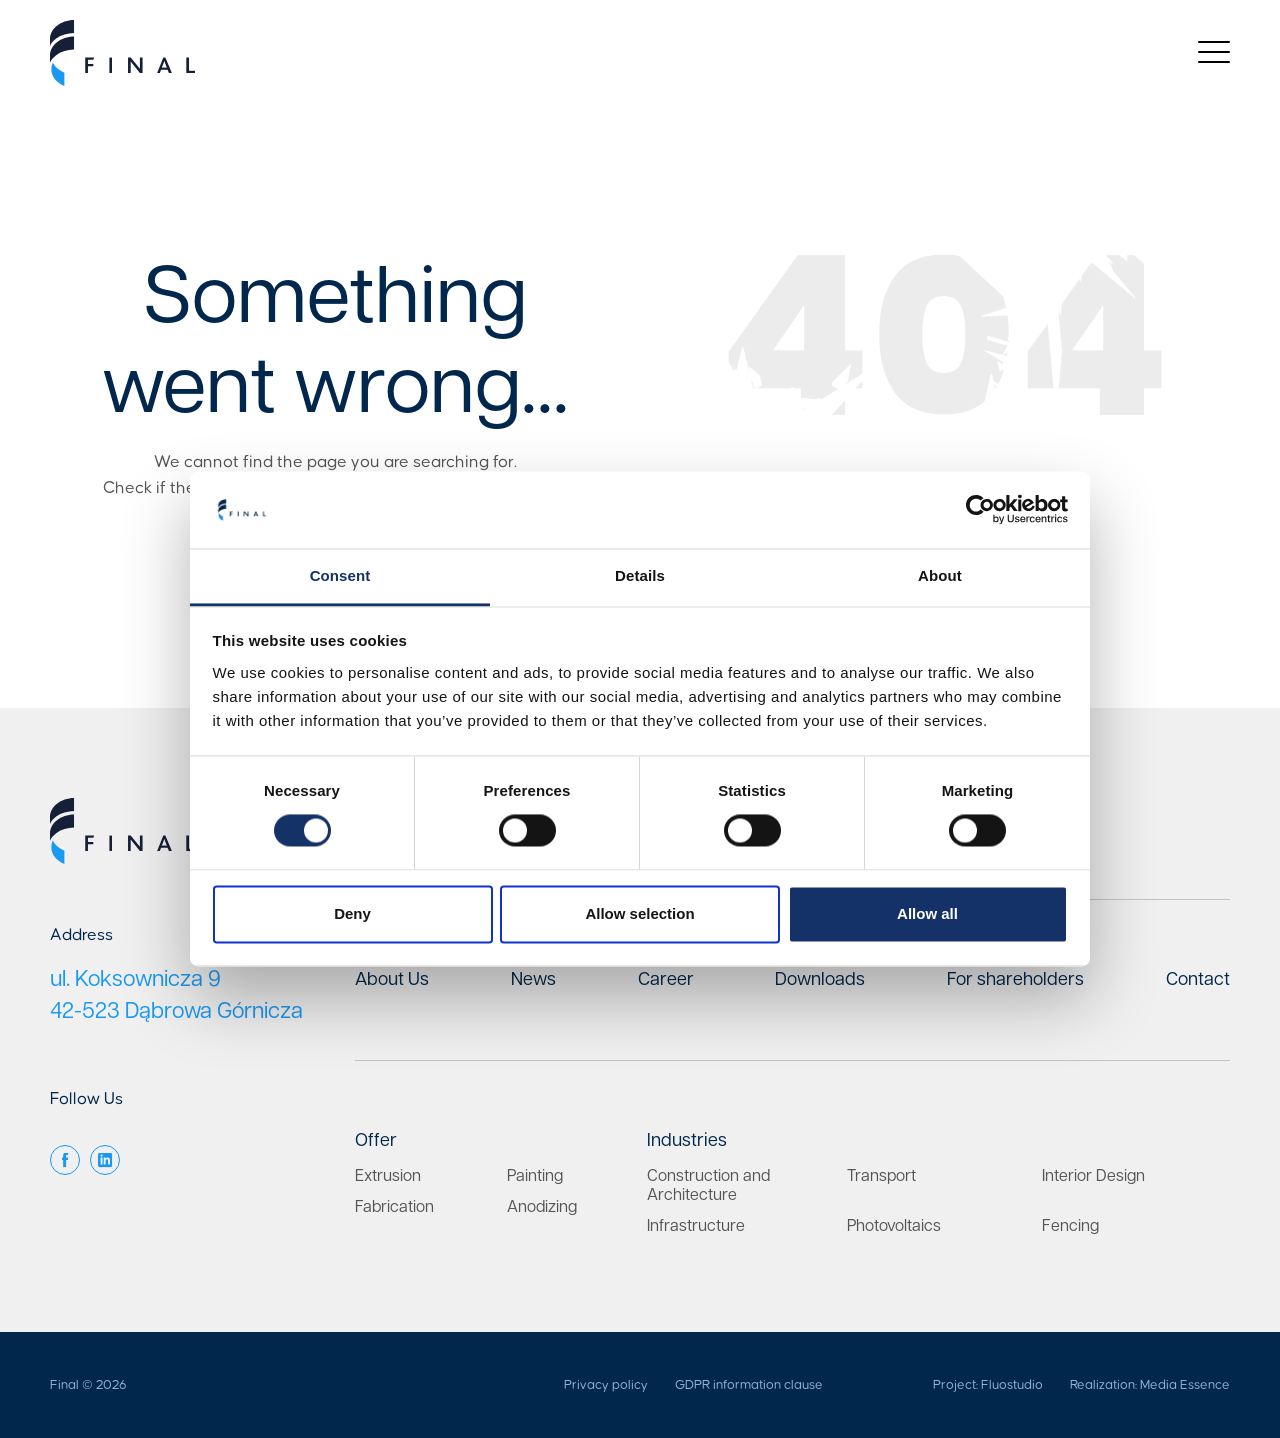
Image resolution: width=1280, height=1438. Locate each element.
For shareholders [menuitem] (1015, 980)
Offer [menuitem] (376, 1141)
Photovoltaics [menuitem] (894, 1226)
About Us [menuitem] (392, 980)
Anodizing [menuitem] (542, 1207)
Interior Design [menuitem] (1093, 1176)
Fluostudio (1012, 1385)
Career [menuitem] (666, 980)
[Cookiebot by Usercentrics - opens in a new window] (980, 510)
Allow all (927, 913)
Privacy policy (606, 1385)
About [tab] (940, 575)
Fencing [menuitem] (1070, 1226)
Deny (352, 913)
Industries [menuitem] (687, 1141)
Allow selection (639, 913)
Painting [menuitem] (535, 1176)
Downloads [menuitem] (820, 980)
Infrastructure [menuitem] (696, 1226)
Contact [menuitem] (1198, 980)
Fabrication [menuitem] (394, 1207)
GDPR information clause (749, 1385)
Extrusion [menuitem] (388, 1176)
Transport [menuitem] (881, 1176)
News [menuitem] (533, 980)
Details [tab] (640, 575)
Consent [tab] (340, 575)
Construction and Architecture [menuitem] (708, 1186)
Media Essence (1185, 1385)
